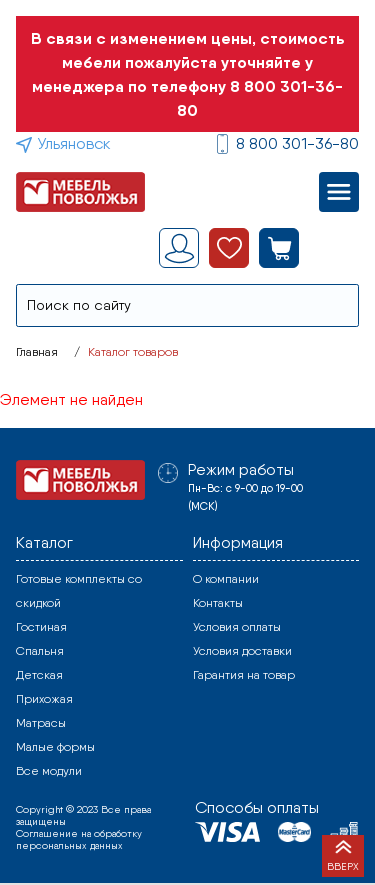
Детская (39, 675)
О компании (226, 579)
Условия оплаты (237, 627)
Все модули (49, 771)
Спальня (40, 651)
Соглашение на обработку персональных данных (79, 839)
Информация (238, 542)
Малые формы (55, 747)
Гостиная (41, 627)
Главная (37, 352)
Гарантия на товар (244, 675)
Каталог (44, 542)
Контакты (218, 603)
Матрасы (41, 723)
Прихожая (44, 699)
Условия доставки (242, 651)
